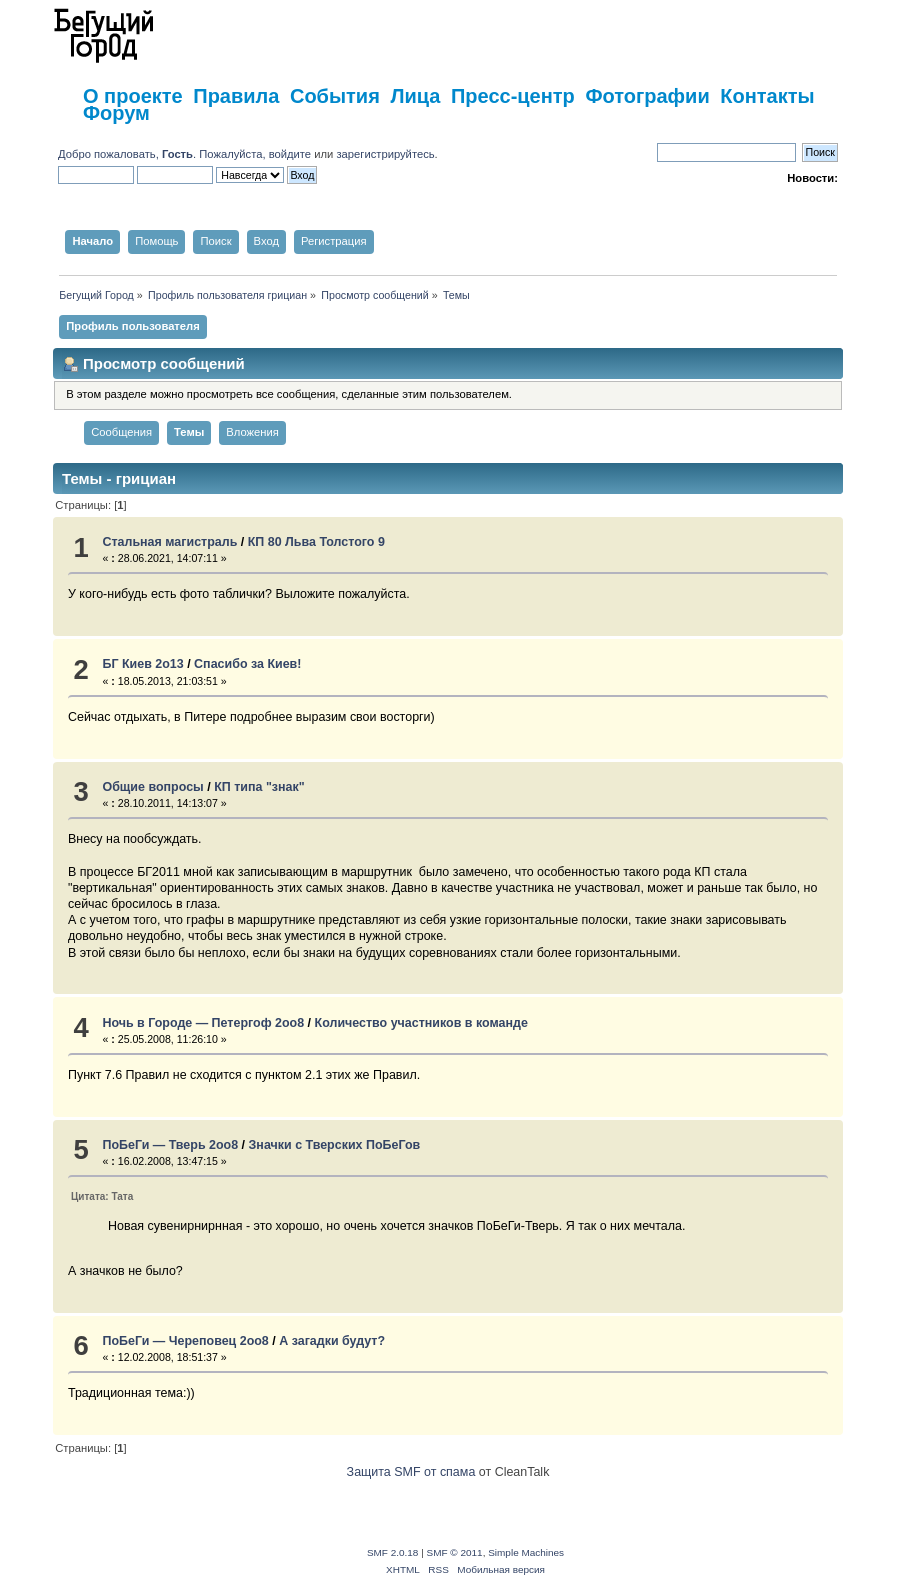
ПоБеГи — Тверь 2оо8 (170, 1145)
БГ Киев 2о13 (142, 664)
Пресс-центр (513, 96)
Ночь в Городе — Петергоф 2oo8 (203, 1023)
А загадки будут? (332, 1341)
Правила (236, 96)
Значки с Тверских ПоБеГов (335, 1145)
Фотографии (647, 96)
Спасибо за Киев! (247, 664)
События (335, 96)
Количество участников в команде (421, 1023)
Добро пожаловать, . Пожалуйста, (163, 154)
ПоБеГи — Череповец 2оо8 (185, 1341)
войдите (290, 154)
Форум (116, 113)
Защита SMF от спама (411, 1472)
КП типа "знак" (259, 787)
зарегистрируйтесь (385, 154)
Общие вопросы (152, 787)
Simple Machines (526, 1552)
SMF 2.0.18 (393, 1552)
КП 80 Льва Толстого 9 (316, 542)
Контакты (767, 96)
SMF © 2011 (455, 1552)
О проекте (133, 96)
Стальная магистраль (169, 542)
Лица (415, 96)
